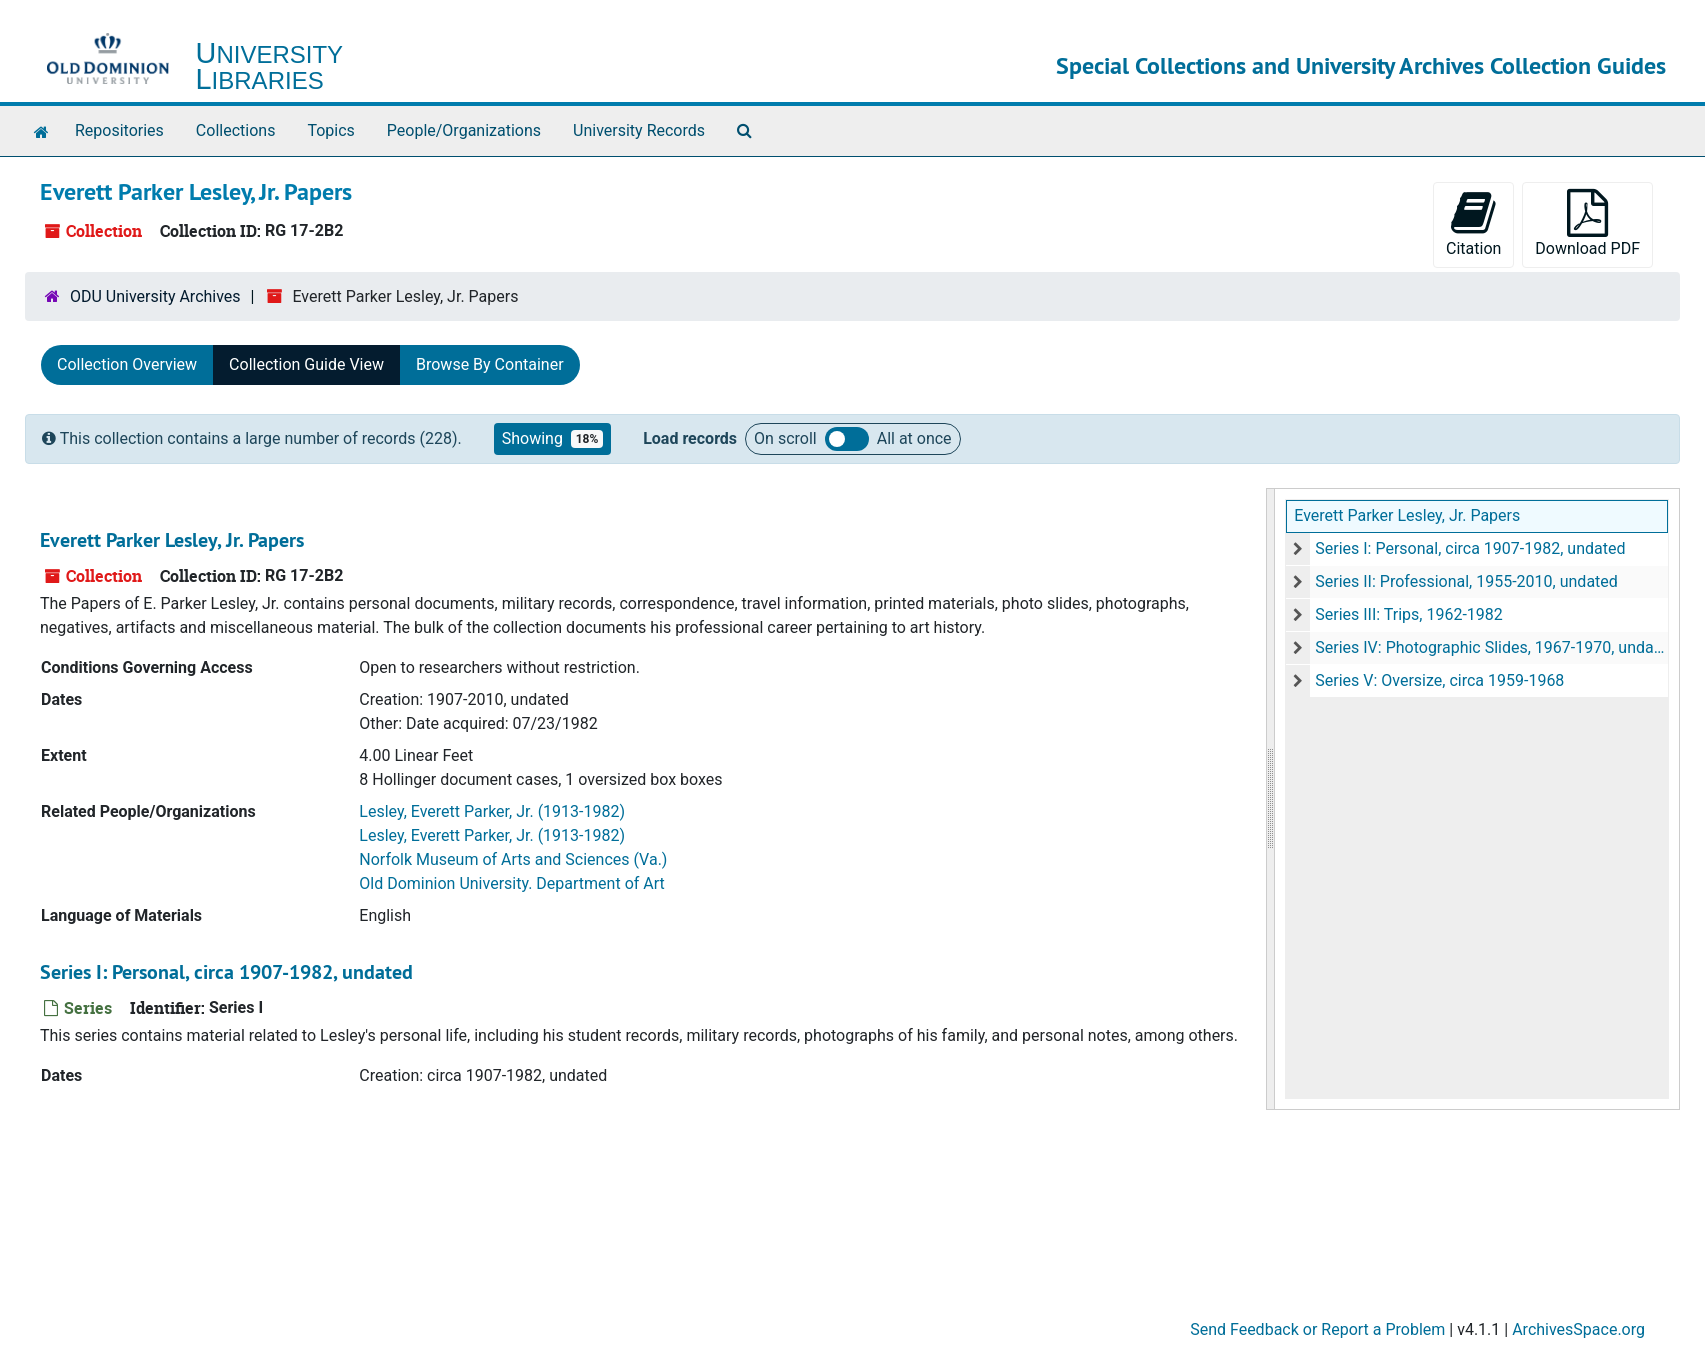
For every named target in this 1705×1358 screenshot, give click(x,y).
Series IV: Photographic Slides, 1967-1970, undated (1491, 647)
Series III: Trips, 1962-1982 (1409, 614)
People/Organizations (464, 130)
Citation (1473, 223)
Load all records (847, 439)
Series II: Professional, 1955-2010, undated (1466, 581)
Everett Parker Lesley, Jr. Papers (1407, 515)
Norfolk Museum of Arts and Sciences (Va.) (513, 859)
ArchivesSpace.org (1578, 1329)
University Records (639, 130)
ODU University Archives (155, 296)
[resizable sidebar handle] (1271, 799)
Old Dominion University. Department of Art (511, 883)
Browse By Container (490, 364)
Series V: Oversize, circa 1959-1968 (1439, 680)
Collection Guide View (306, 364)
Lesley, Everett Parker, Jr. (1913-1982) (492, 811)
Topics (330, 130)
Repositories (119, 130)
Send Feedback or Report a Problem (1317, 1329)
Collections (236, 130)
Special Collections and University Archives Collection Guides (1361, 65)
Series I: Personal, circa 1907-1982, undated (1470, 548)
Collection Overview (127, 364)
